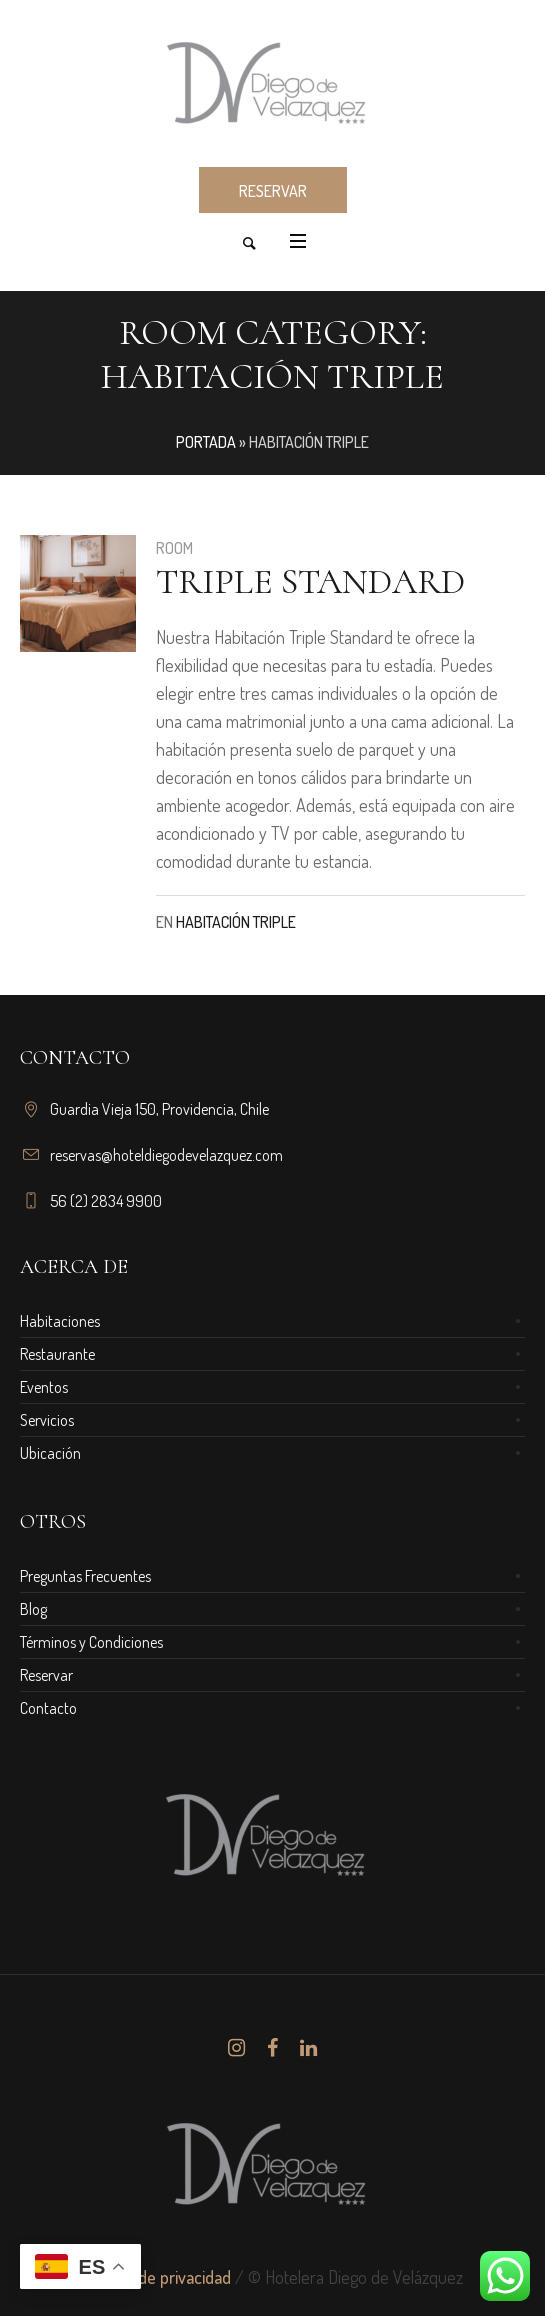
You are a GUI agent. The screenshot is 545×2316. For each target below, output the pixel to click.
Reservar (46, 1675)
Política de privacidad (156, 2277)
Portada (206, 442)
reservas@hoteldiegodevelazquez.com (166, 1155)
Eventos (44, 1387)
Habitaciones (60, 1321)
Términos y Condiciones (91, 1642)
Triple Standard (310, 581)
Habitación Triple (236, 922)
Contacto (48, 1708)
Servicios (47, 1420)
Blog (33, 1609)
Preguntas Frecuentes (85, 1576)
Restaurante (57, 1354)
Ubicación (50, 1453)
